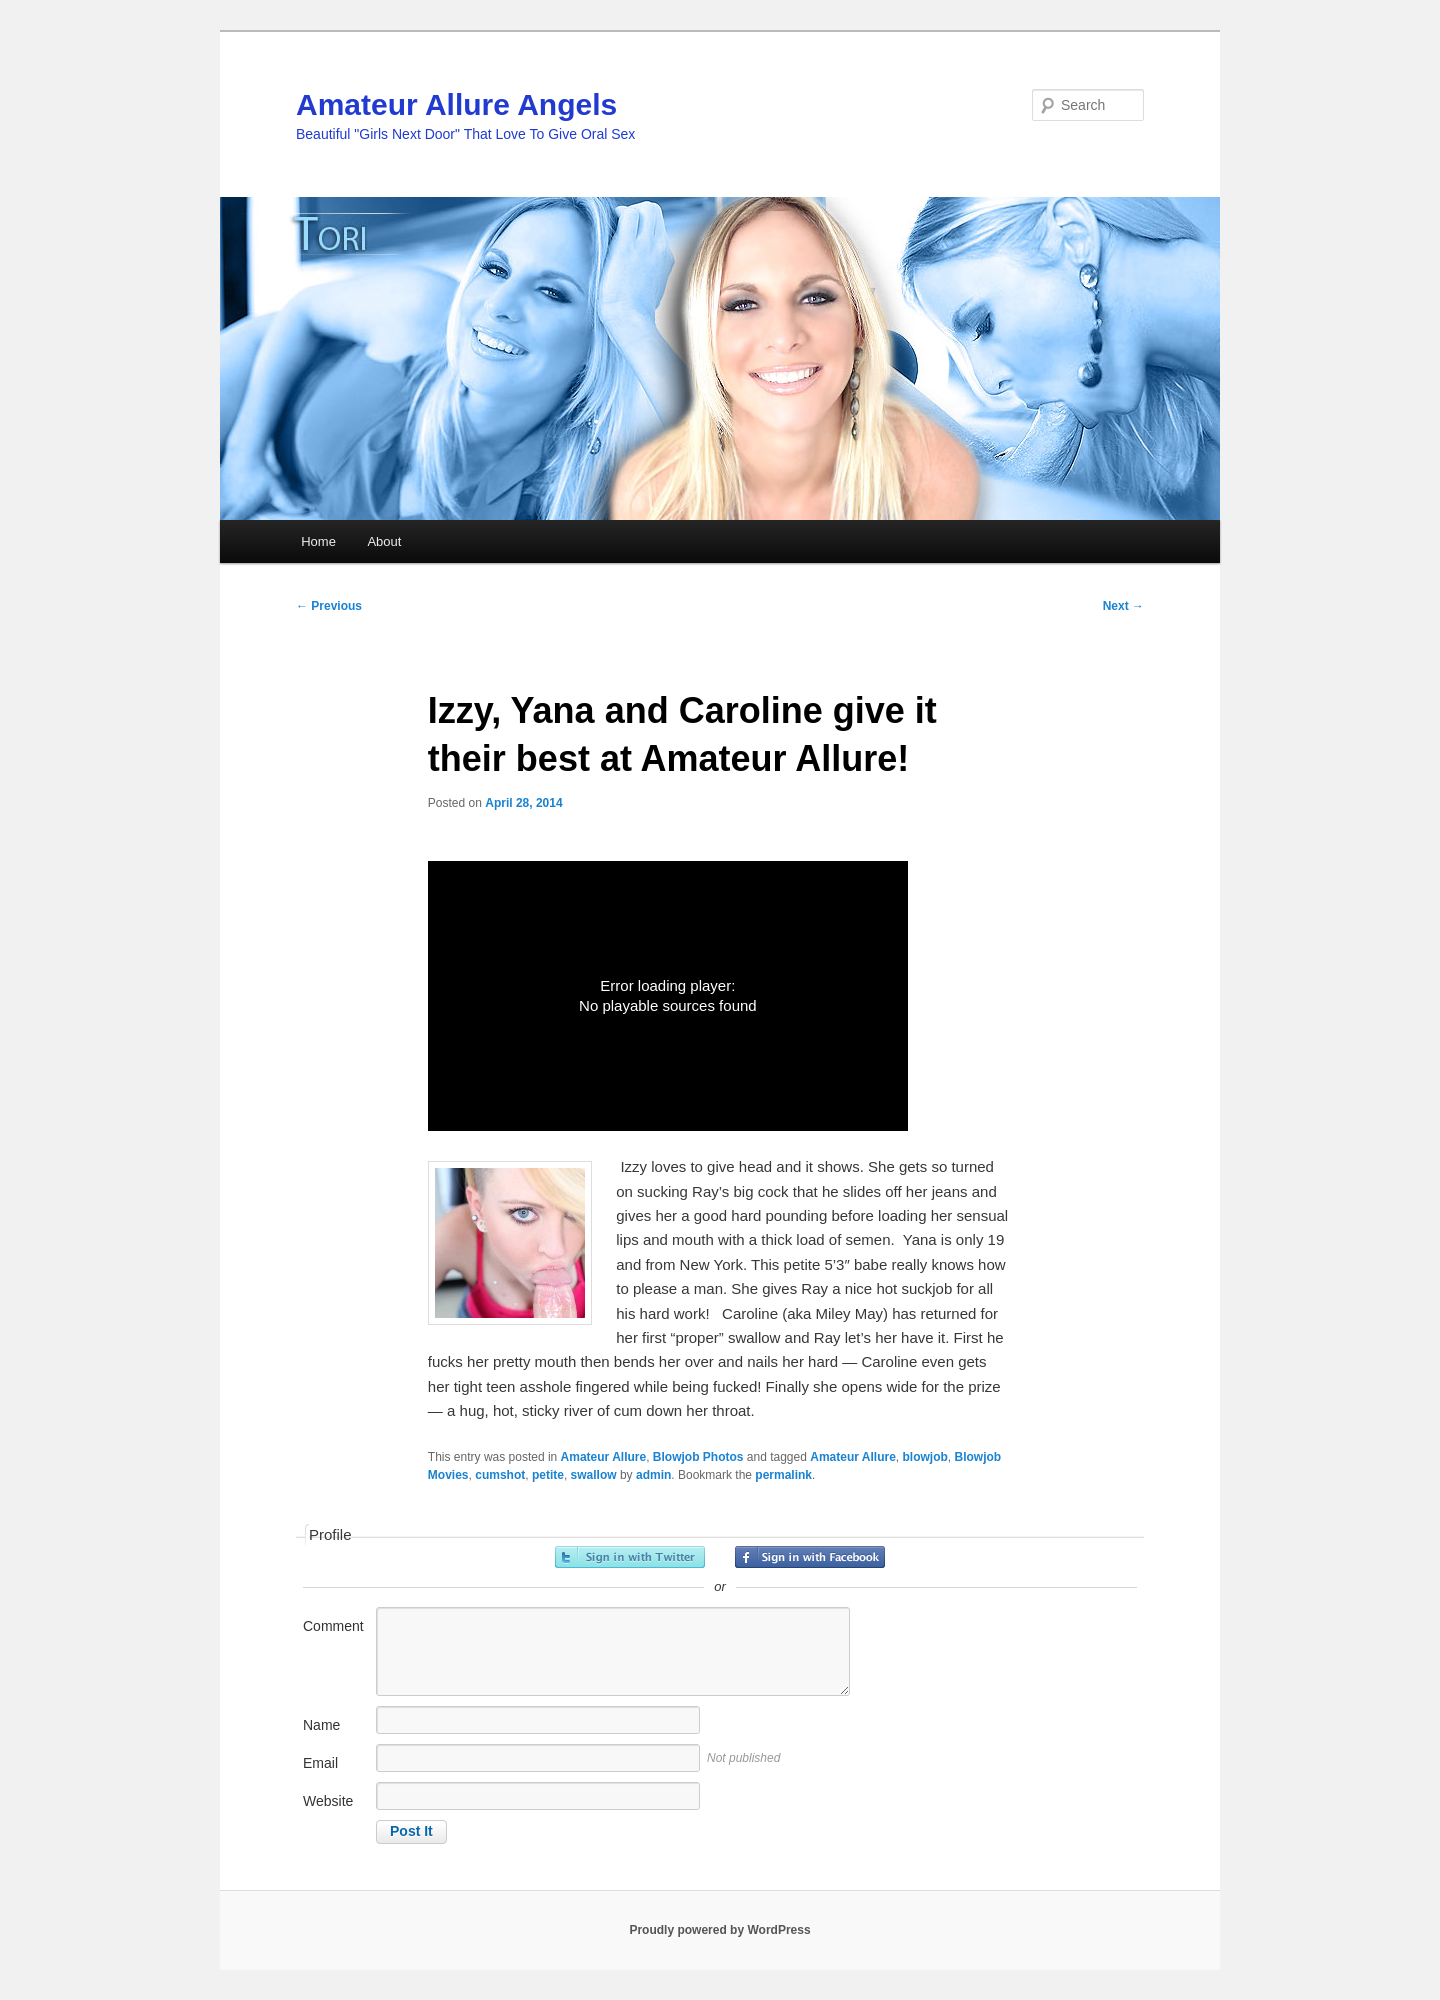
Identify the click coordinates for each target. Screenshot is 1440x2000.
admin (653, 1475)
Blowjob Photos (698, 1457)
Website (328, 1801)
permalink (783, 1475)
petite (548, 1475)
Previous (329, 606)
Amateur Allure (604, 1457)
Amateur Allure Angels (456, 104)
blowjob (924, 1457)
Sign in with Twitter (630, 1557)
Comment (333, 1626)
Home (318, 541)
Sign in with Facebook (810, 1557)
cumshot (500, 1475)
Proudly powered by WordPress (719, 1930)
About (384, 541)
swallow (594, 1475)
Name (321, 1725)
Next (1123, 606)
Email (320, 1763)
